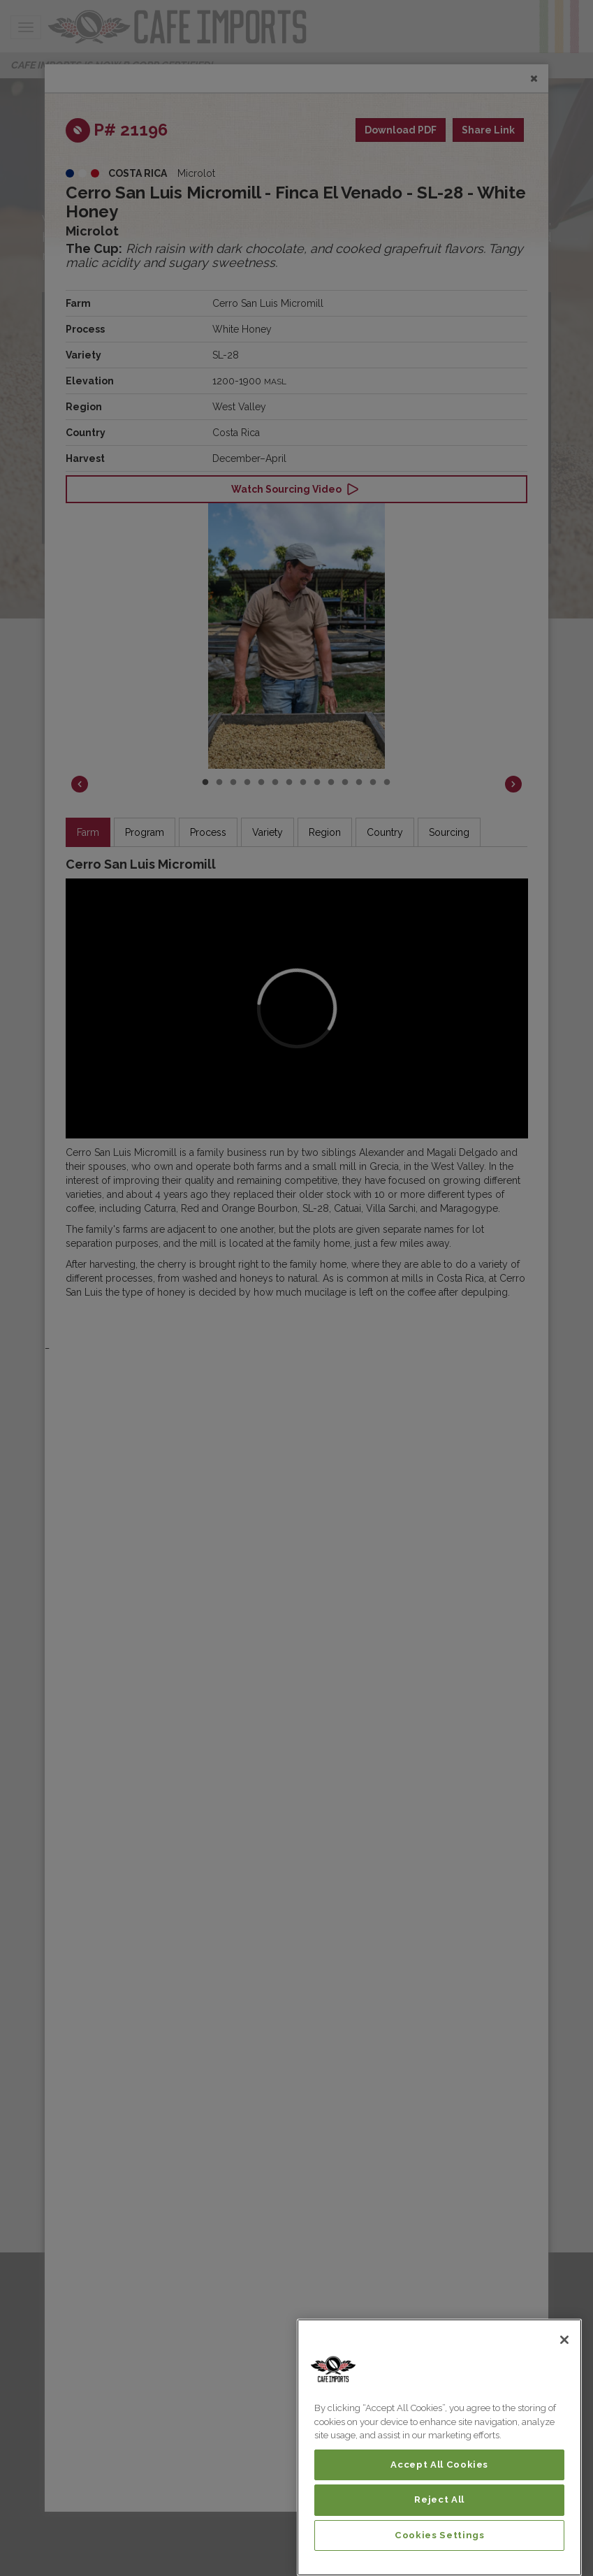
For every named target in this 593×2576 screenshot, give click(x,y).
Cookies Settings (440, 2535)
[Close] (564, 2339)
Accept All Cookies (439, 2464)
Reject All (439, 2499)
